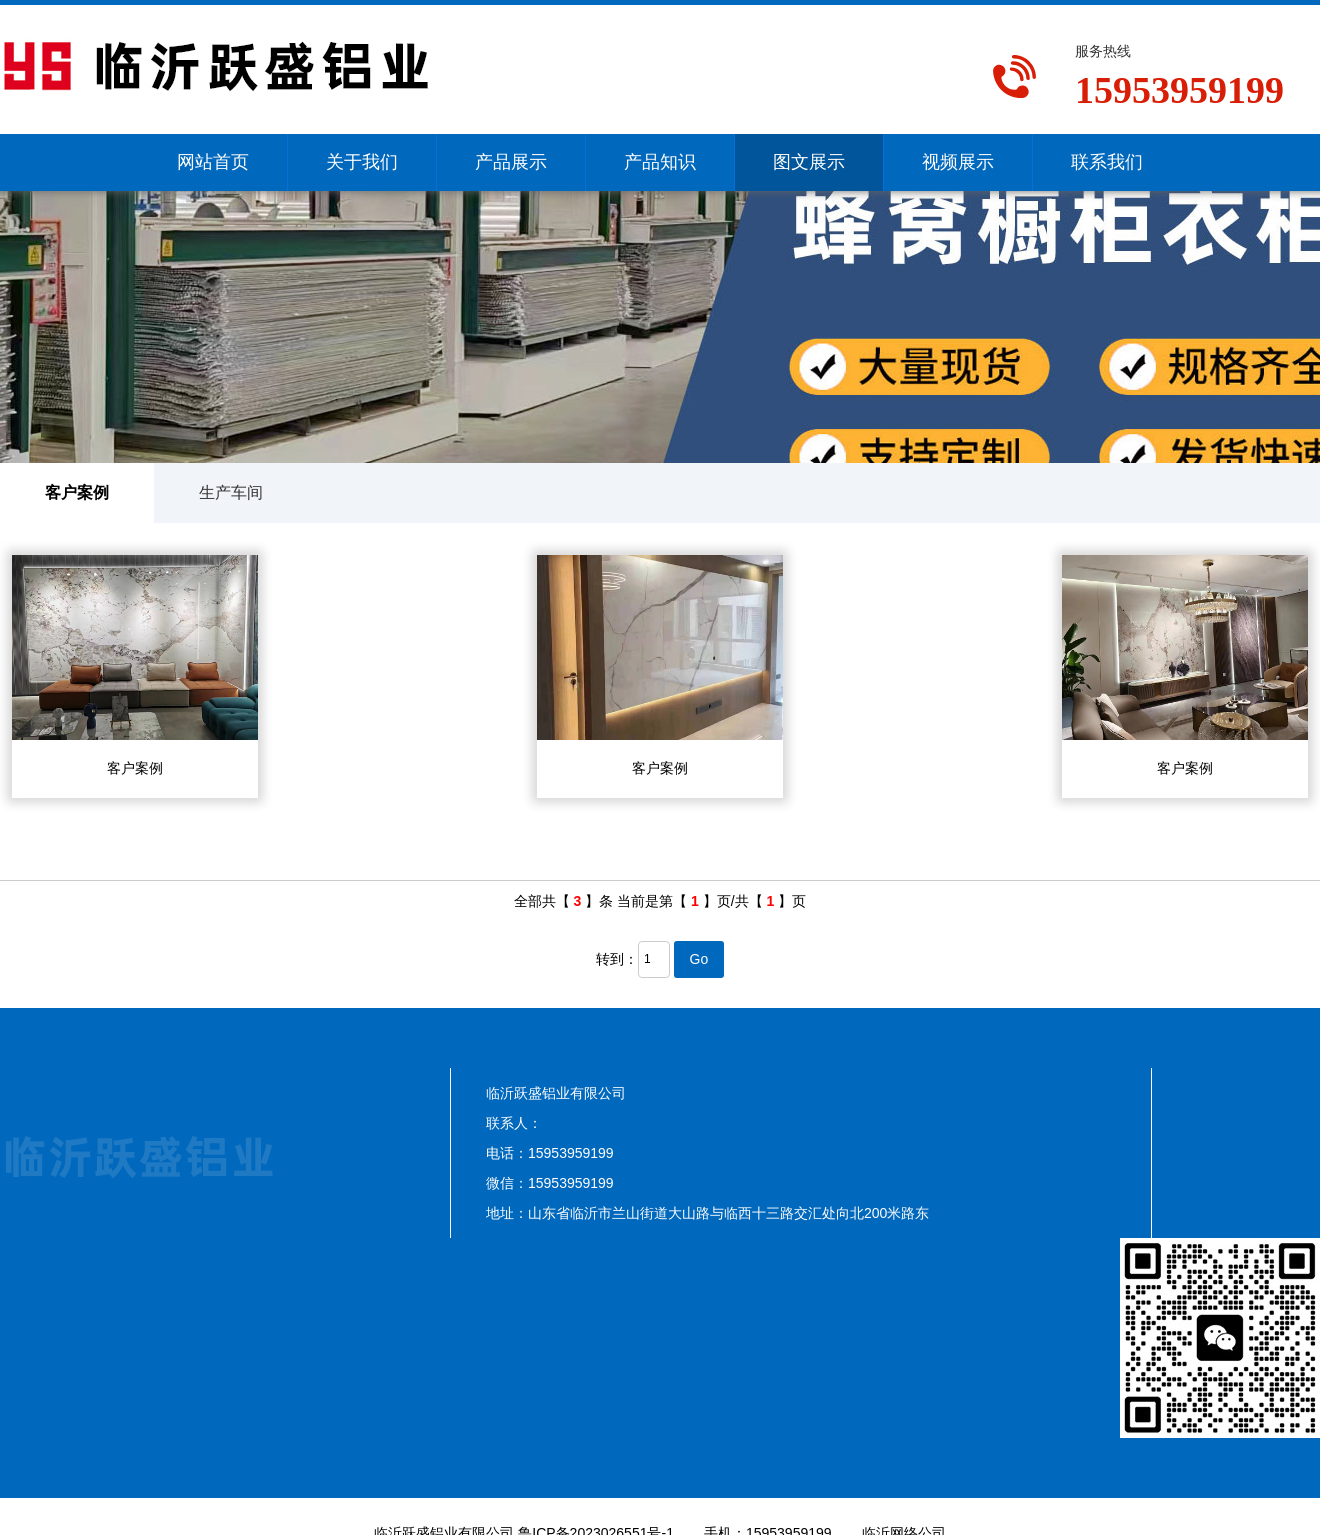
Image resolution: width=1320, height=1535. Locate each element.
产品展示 (511, 162)
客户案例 (77, 492)
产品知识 (660, 162)
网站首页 (213, 162)
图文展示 (809, 162)
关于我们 (362, 162)
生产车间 (231, 492)
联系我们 (1107, 162)
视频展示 (958, 162)
